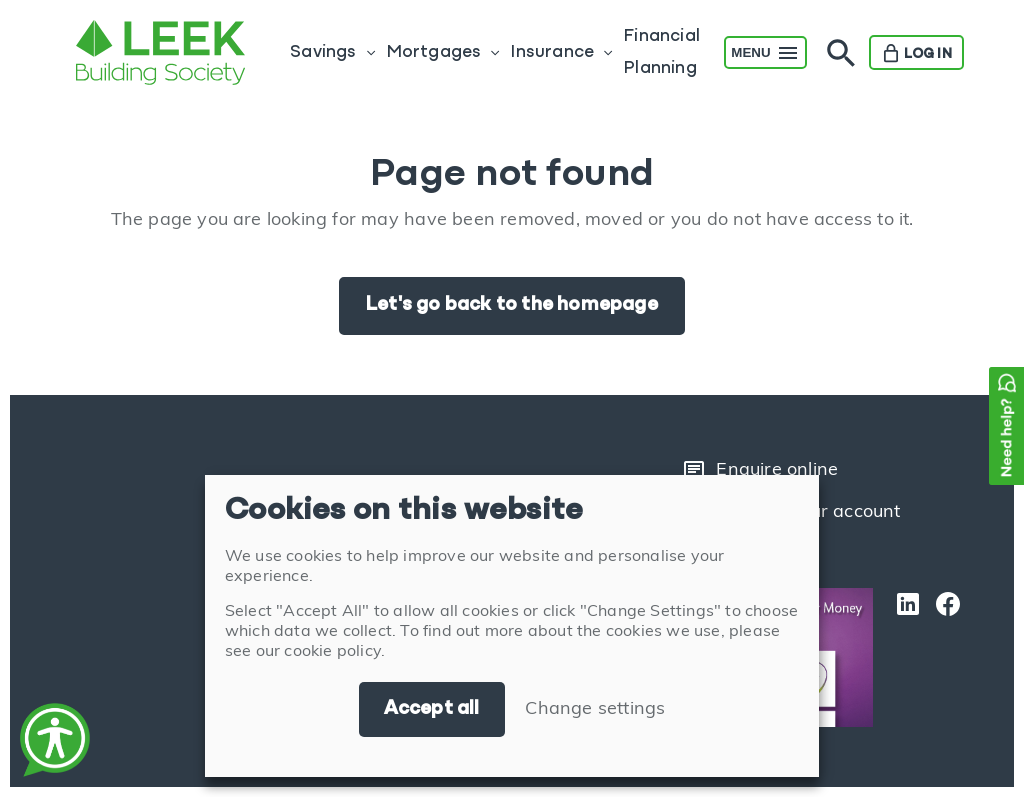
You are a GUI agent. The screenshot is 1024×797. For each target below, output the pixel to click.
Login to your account (791, 513)
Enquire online (760, 471)
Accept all (432, 709)
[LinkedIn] (903, 657)
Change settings (595, 709)
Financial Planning (661, 52)
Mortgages (434, 52)
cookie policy (332, 652)
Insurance (552, 52)
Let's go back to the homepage (512, 305)
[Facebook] (943, 657)
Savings (323, 52)
